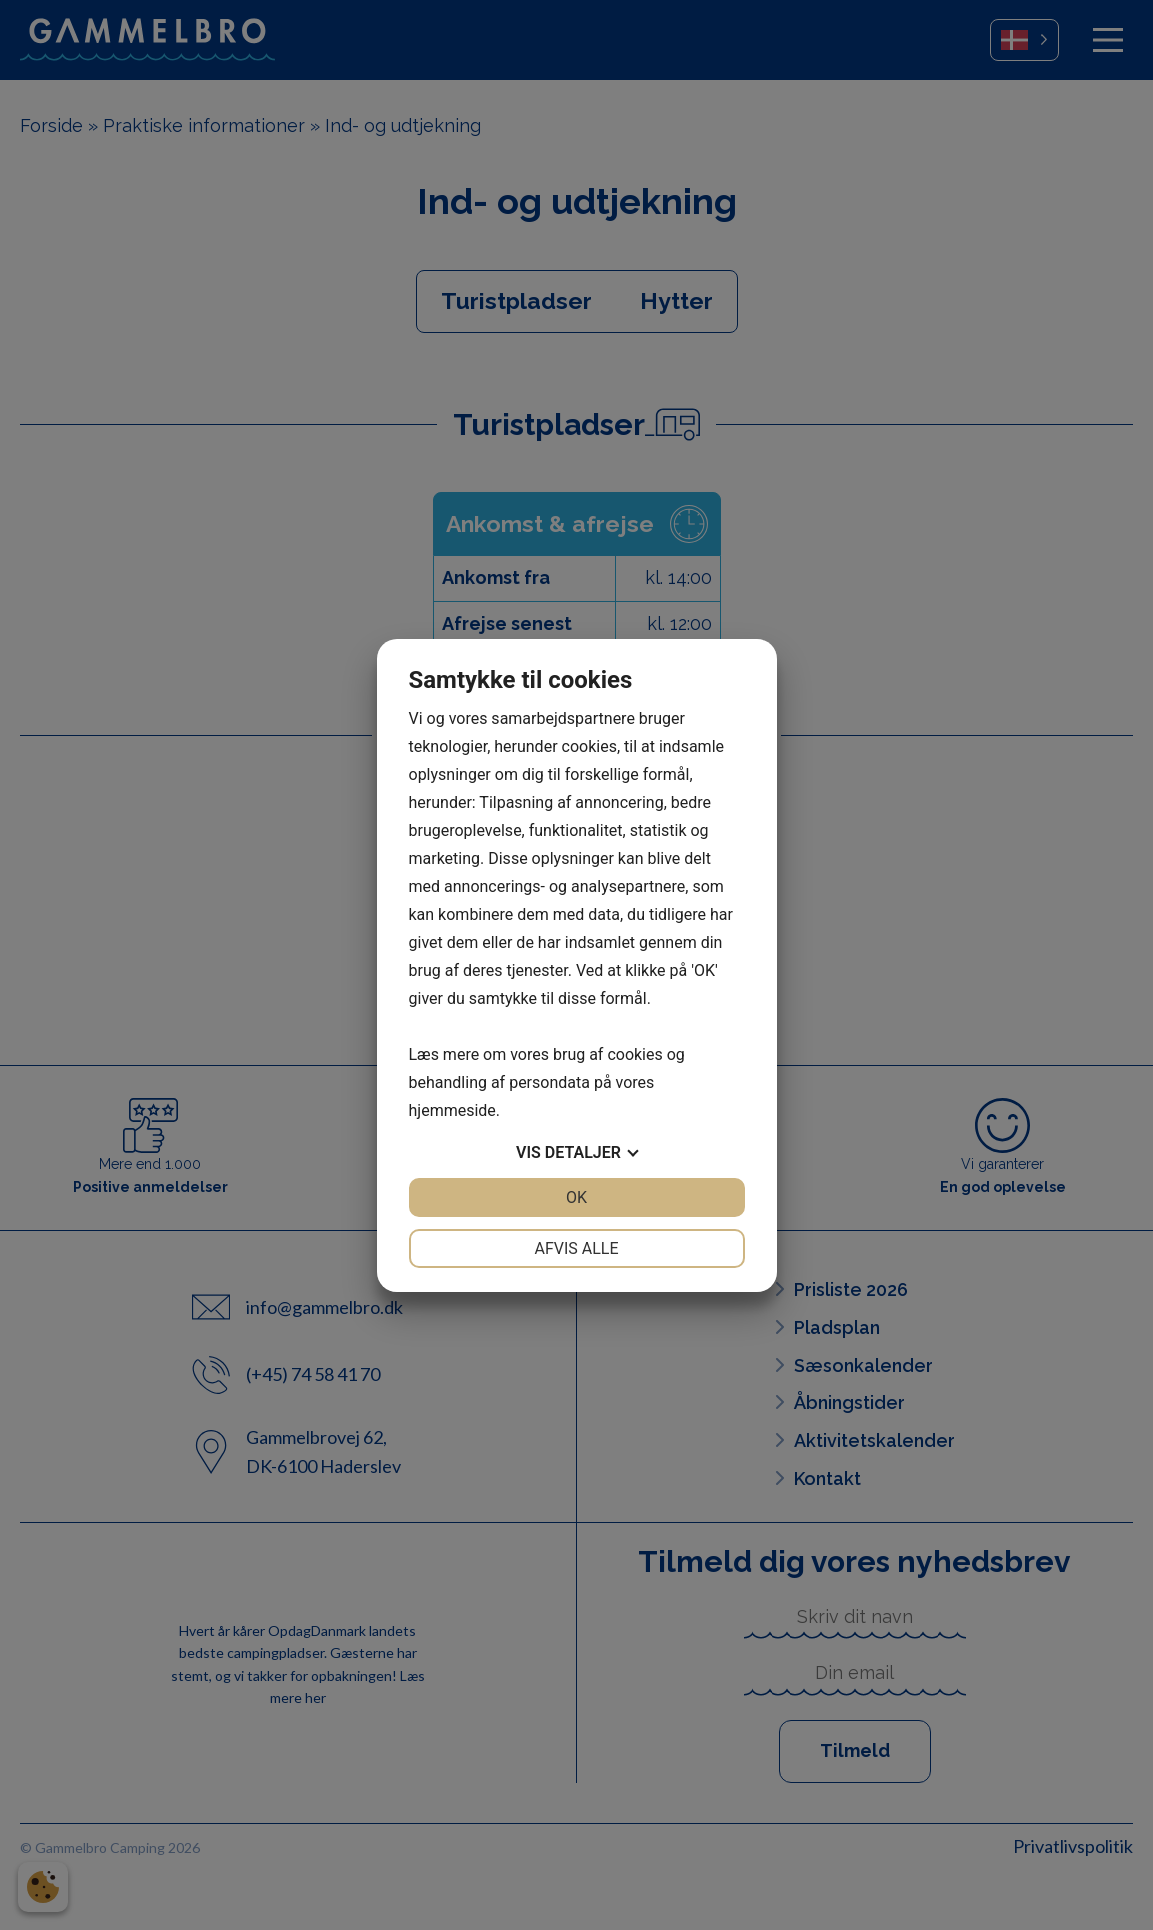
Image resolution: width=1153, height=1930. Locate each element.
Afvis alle (576, 1248)
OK (576, 1197)
